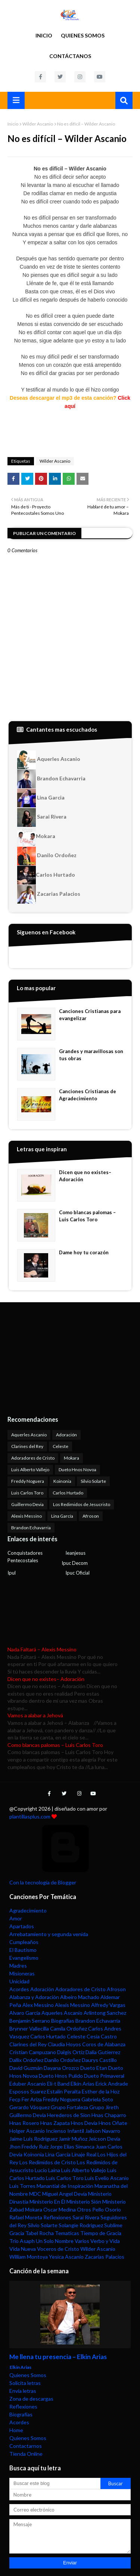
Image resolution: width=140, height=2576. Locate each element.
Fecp (15, 2099)
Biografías (62, 2020)
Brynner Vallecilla (29, 2028)
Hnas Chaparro (108, 2115)
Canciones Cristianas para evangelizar (90, 1015)
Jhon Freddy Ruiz (29, 2146)
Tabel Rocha (39, 2233)
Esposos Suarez (27, 2091)
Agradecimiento (28, 1910)
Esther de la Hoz (100, 2091)
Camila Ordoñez (68, 2028)
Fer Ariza (32, 2099)
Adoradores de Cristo (33, 1458)
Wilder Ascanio (37, 124)
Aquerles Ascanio (48, 759)
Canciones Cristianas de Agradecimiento (87, 1095)
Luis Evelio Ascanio (107, 2178)
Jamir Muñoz (73, 2138)
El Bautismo (23, 1950)
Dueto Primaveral (104, 2075)
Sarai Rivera (41, 817)
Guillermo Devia (27, 1504)
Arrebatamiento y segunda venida (48, 1934)
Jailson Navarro (102, 2131)
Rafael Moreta (25, 2217)
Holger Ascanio (27, 2131)
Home (16, 2430)
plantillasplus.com (30, 1816)
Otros (84, 2209)
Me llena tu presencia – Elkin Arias (58, 2357)
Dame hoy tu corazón (84, 1252)
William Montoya (28, 2256)
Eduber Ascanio (27, 2083)
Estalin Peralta (64, 2091)
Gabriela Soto (97, 2099)
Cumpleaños (23, 1942)
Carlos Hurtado (46, 875)
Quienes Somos (83, 35)
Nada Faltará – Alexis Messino (42, 1649)
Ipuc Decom (75, 1563)
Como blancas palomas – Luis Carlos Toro (87, 1216)
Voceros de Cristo (58, 2249)
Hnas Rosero (24, 2123)
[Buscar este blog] (54, 2483)
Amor (15, 1918)
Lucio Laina (47, 2170)
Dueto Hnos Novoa (77, 1469)
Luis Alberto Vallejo (30, 1469)
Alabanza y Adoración (34, 1997)
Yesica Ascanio (66, 2256)
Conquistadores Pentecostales (25, 1556)
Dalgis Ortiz (70, 2052)
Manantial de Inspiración (65, 2186)
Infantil (75, 2131)
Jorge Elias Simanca (72, 2146)
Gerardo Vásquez (29, 2107)
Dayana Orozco (61, 2068)
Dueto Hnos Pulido (61, 2075)
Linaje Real (84, 2154)
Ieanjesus (75, 1553)
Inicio (43, 35)
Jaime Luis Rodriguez (33, 2138)
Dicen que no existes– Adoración (85, 1176)
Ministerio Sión (83, 2201)
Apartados (21, 1926)
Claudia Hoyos (64, 2044)
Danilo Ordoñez (47, 856)
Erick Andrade (112, 2083)
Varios (82, 2241)
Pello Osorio (106, 2209)
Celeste (60, 1446)
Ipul (11, 1573)
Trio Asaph (22, 2241)
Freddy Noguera (27, 1481)
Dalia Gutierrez (102, 2052)
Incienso (56, 2131)
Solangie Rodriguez (81, 2225)
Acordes (19, 1989)
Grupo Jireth (104, 2107)
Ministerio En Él (47, 2201)
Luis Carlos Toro (27, 1493)
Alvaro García (24, 2013)
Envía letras (22, 2391)
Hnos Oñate (113, 2123)
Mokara (36, 836)
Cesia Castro (102, 2036)
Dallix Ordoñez (26, 2060)
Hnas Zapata (55, 2123)
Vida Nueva (22, 2249)
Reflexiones (57, 2217)
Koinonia (62, 1481)
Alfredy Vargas (108, 2005)
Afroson (91, 1516)
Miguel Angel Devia (64, 2193)
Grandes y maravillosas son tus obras (91, 1055)
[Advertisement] (54, 1358)
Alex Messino (38, 2005)
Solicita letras (25, 2383)
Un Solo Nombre (55, 2241)
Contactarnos (25, 2446)
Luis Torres (22, 2186)
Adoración (66, 1434)
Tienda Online (26, 2453)
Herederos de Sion (68, 2115)
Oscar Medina (59, 2209)
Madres (18, 1965)
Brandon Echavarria (51, 779)
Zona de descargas (31, 2398)
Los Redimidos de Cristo (47, 2162)
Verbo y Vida (105, 2241)
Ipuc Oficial (77, 1573)
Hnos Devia (84, 2123)
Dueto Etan (93, 2068)
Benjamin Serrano (29, 2020)
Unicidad (19, 1981)
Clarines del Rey (27, 1446)
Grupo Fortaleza (69, 2107)
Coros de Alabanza (103, 2044)
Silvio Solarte (93, 1481)
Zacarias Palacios (48, 894)
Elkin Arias (82, 2083)
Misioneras (22, 1973)
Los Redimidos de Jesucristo (81, 1504)
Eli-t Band (58, 2083)
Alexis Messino (26, 1516)
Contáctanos (70, 56)
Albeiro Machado (79, 1997)
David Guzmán (26, 2068)
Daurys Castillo (99, 2060)
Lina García (62, 1516)
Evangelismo (23, 1957)
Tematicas (67, 2233)
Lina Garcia (41, 798)
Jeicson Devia (104, 2138)
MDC (35, 2193)
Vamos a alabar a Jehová (35, 1715)
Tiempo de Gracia (100, 2233)
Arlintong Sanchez (105, 2013)
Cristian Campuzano (32, 2052)
